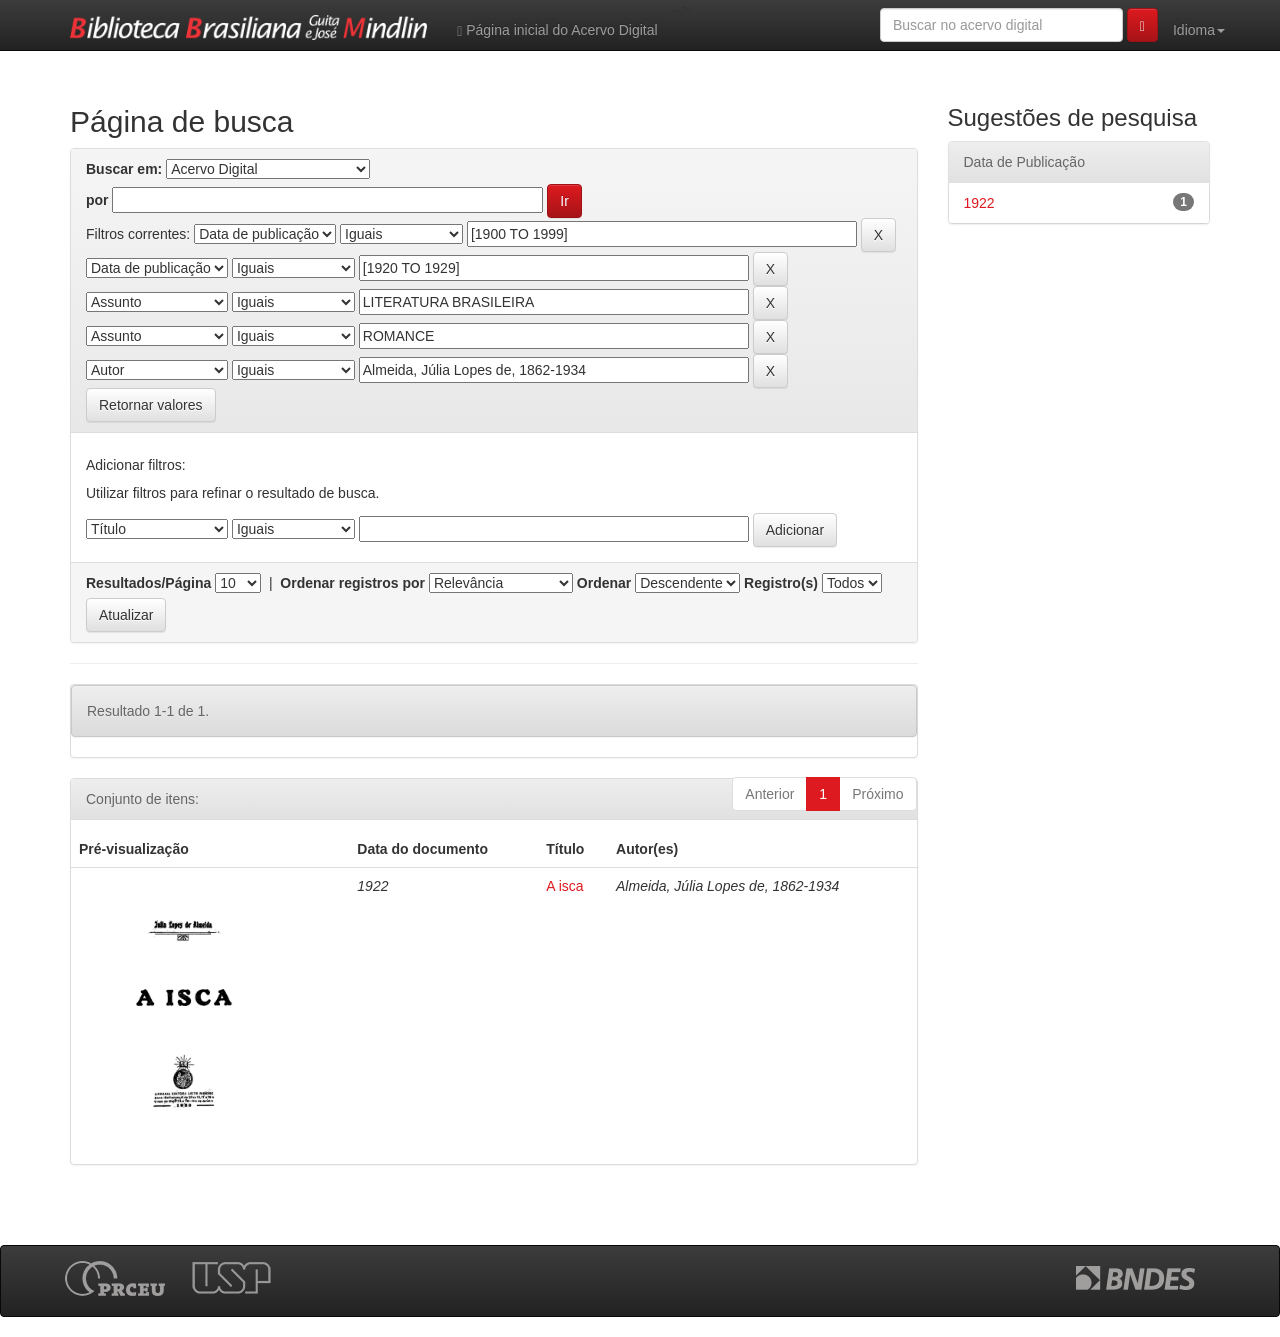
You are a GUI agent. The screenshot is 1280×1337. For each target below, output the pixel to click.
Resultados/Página (148, 583)
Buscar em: (124, 169)
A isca (564, 886)
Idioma (1199, 30)
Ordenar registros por (352, 583)
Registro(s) (781, 583)
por (97, 200)
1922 (979, 203)
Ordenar (604, 583)
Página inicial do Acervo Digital (557, 30)
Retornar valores (151, 405)
